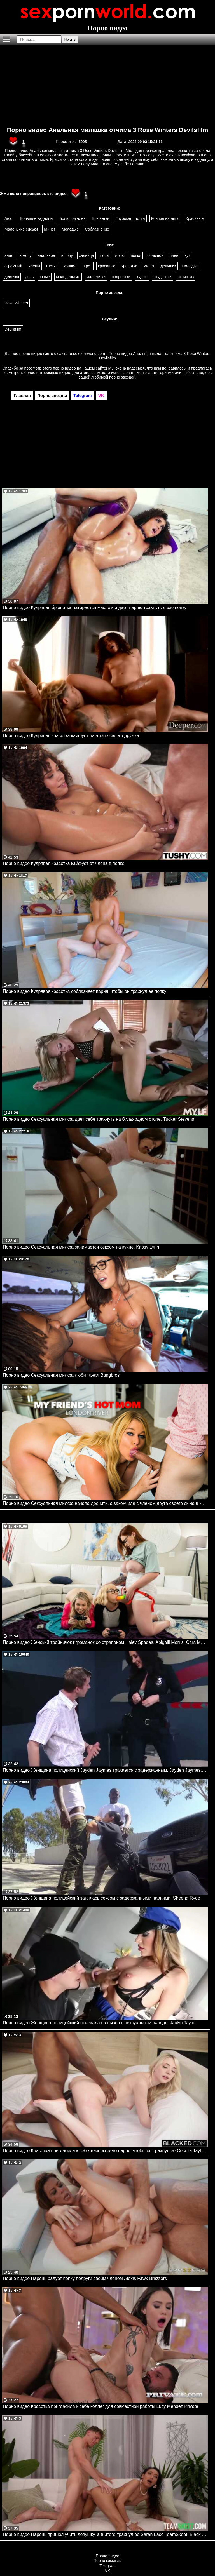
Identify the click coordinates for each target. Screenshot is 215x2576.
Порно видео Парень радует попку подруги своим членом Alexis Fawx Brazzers (85, 2278)
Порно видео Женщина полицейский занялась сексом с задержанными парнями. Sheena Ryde (101, 1898)
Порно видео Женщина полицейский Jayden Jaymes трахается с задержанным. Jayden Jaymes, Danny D (105, 1770)
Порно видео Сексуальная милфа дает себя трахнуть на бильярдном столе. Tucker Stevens (98, 1119)
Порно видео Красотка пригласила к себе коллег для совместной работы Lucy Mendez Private (100, 2406)
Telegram (107, 2565)
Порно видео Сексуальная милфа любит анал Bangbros (61, 1375)
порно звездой (122, 377)
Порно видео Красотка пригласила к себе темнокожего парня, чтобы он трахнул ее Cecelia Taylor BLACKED (105, 2150)
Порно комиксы (107, 2560)
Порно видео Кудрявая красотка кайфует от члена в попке (63, 863)
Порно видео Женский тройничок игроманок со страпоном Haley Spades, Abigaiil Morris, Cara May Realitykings (105, 1642)
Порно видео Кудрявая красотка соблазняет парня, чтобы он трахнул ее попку (84, 991)
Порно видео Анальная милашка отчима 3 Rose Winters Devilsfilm (107, 129)
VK (107, 2570)
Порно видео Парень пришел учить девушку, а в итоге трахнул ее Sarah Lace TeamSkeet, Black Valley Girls (105, 2534)
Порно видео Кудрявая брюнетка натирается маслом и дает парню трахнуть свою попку (94, 607)
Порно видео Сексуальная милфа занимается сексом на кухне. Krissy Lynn (81, 1247)
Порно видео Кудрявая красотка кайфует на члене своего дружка (71, 735)
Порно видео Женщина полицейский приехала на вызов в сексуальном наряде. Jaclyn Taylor (99, 2022)
